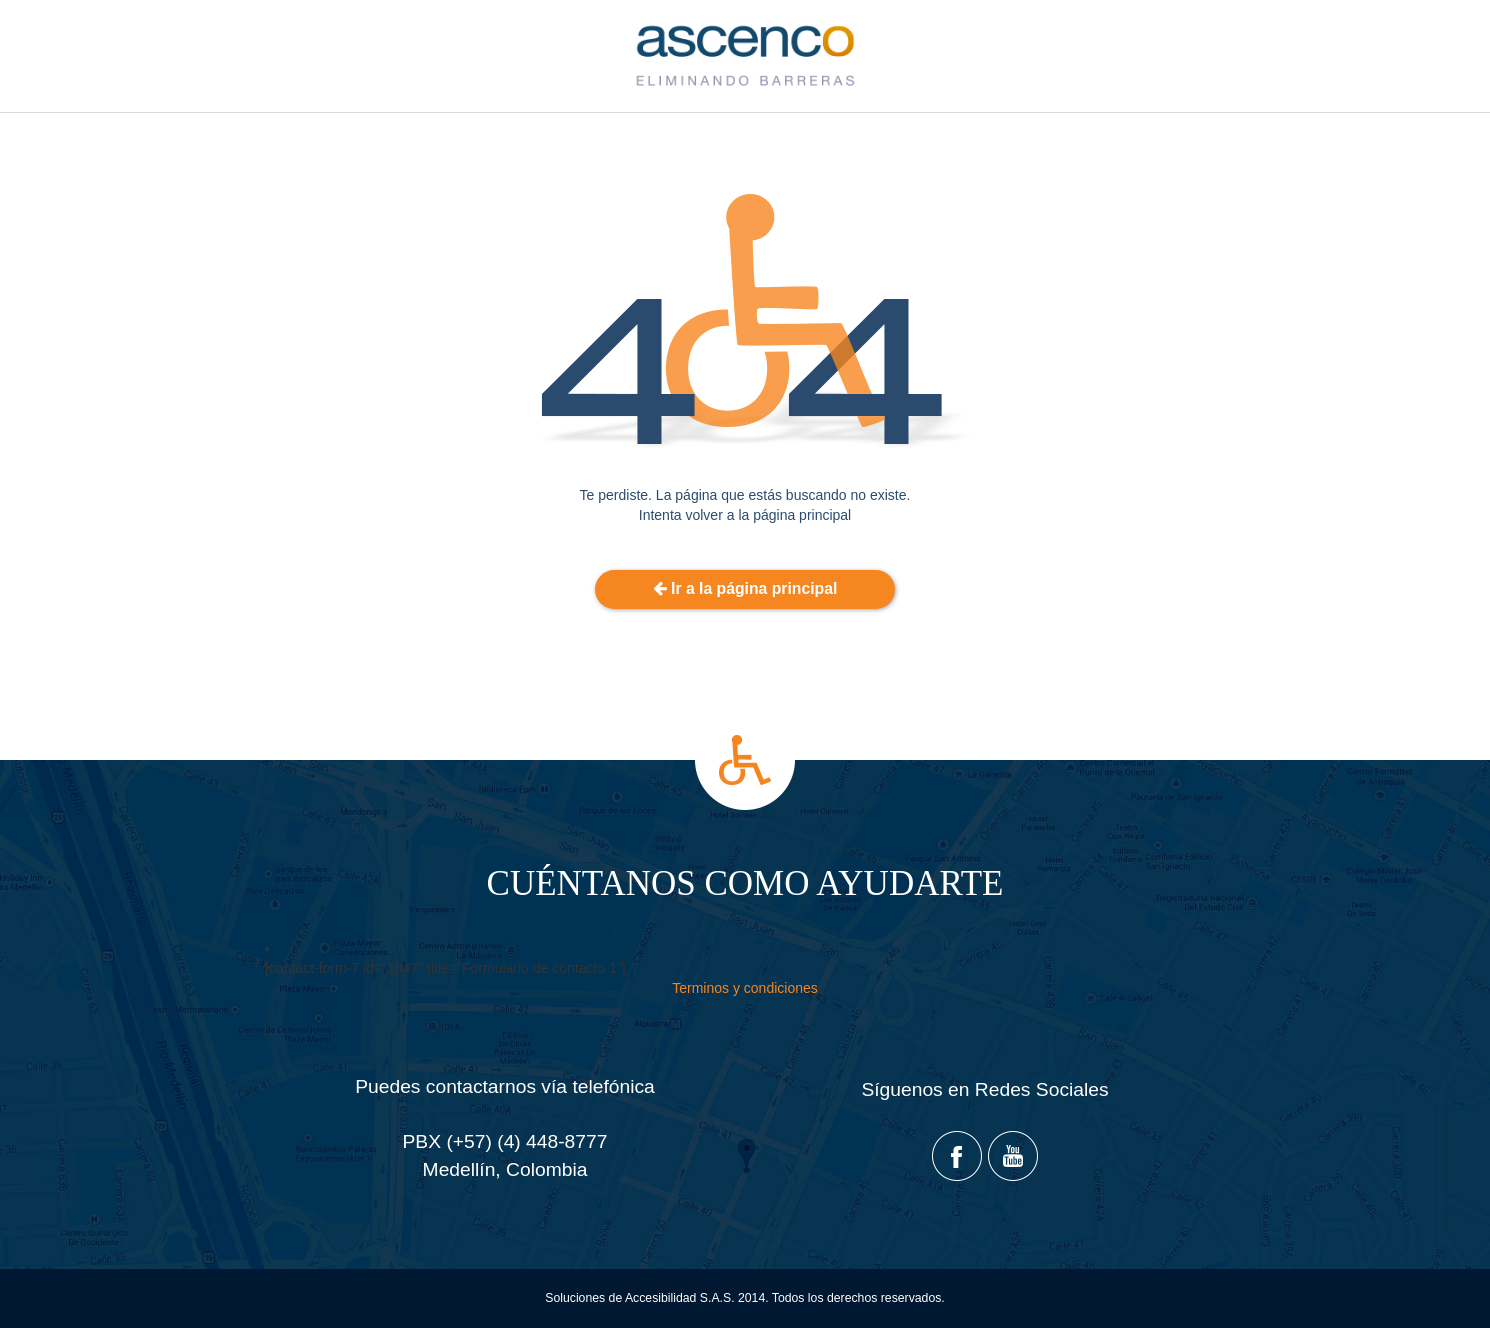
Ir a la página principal (745, 588)
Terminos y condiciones (745, 988)
